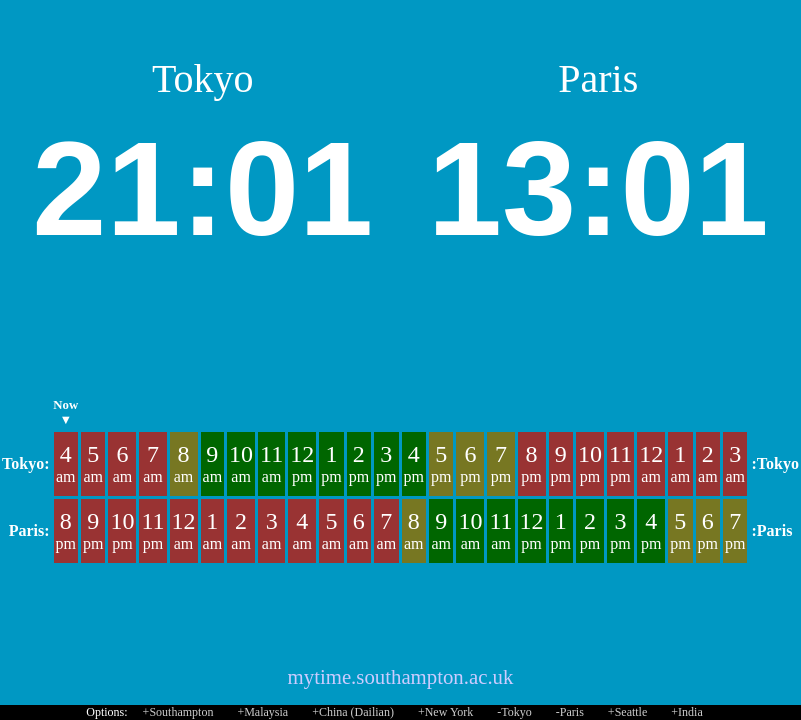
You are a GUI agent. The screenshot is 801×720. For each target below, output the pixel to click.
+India (686, 712)
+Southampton (178, 712)
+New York (445, 712)
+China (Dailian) (353, 712)
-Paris (570, 712)
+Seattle (627, 712)
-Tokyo (514, 712)
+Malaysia (262, 712)
